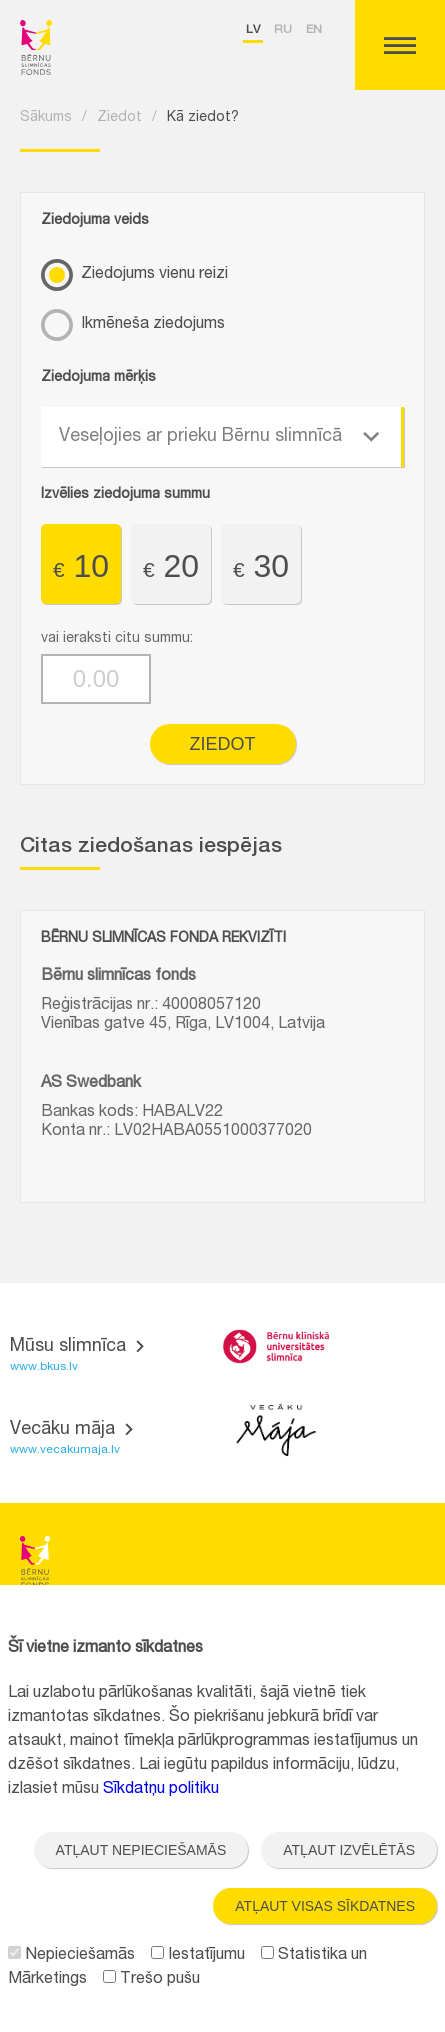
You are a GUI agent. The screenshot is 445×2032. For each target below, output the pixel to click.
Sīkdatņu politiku (161, 1790)
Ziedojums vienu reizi (154, 275)
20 (171, 566)
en (314, 30)
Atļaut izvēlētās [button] (349, 1850)
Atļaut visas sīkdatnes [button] (325, 1906)
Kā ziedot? (203, 118)
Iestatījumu (198, 1956)
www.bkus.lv (44, 1367)
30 (261, 566)
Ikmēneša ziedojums (153, 325)
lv (253, 30)
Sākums (46, 118)
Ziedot (119, 118)
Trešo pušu (151, 1980)
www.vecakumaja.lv (65, 1450)
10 (81, 566)
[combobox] (222, 437)
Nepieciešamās (71, 1956)
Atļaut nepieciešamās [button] (141, 1850)
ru (283, 30)
